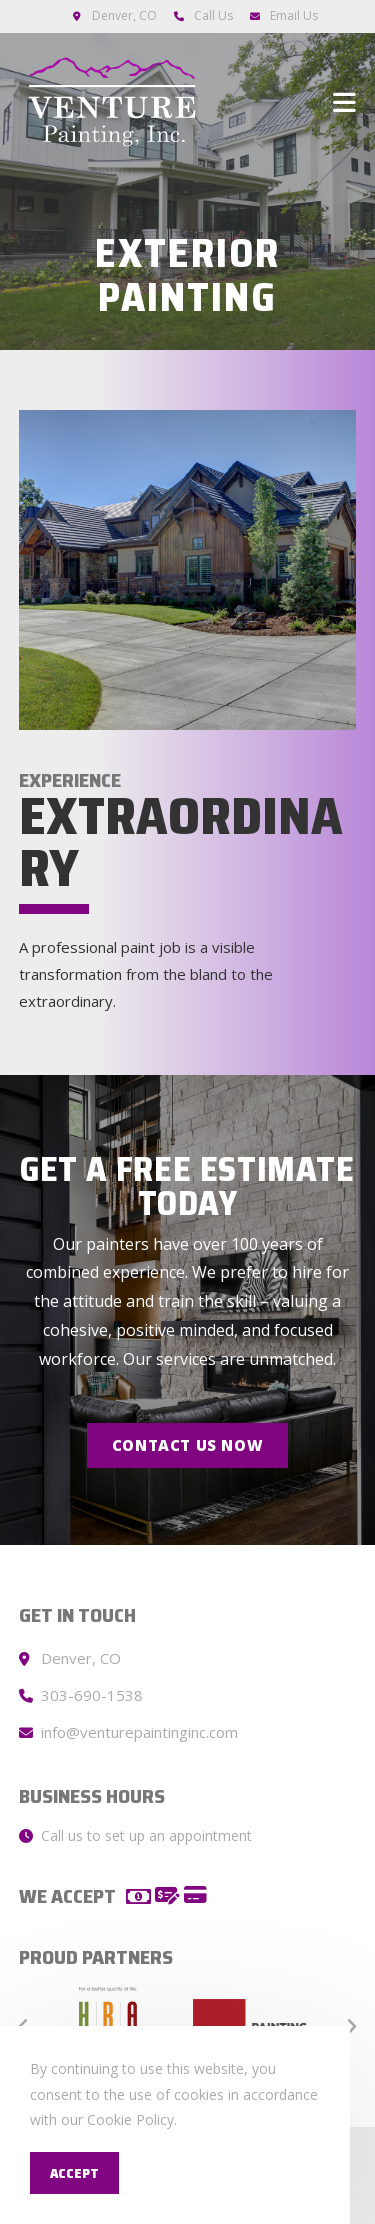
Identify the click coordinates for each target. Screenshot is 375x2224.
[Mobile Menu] (345, 102)
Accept (74, 2173)
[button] (187, 1445)
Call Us (213, 15)
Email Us (294, 15)
